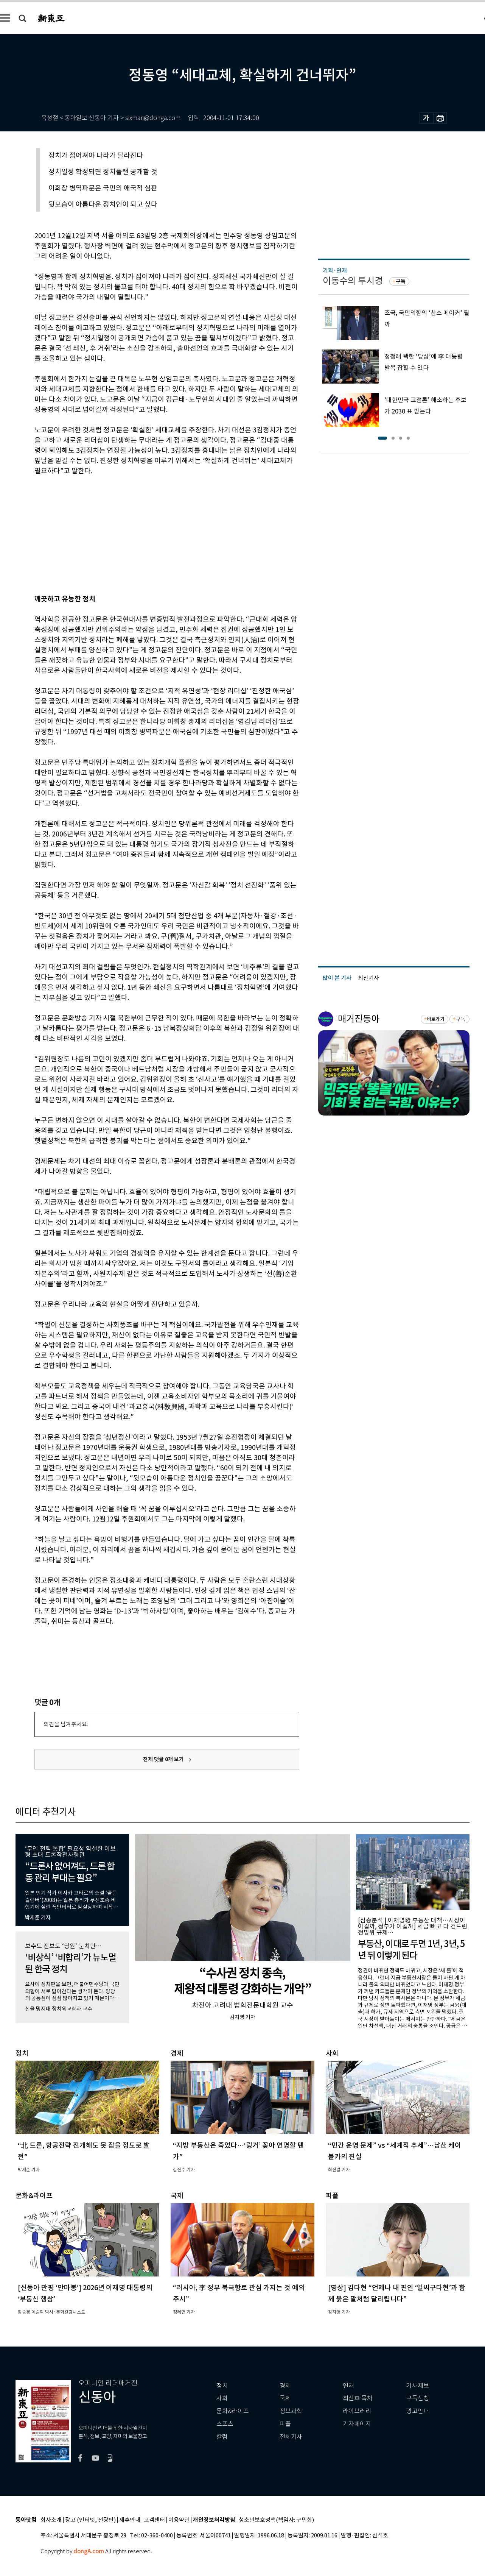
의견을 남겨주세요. (66, 1724)
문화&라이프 (232, 2411)
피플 (285, 2424)
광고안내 (417, 2411)
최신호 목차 (358, 2398)
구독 (401, 281)
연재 (348, 2385)
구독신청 (417, 2398)
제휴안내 (129, 2520)
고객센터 (154, 2520)
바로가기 (435, 1019)
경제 (285, 2385)
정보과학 (291, 2411)
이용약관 (179, 2520)
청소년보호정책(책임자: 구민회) (276, 2520)
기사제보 (417, 2385)
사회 (222, 2398)
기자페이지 (357, 2424)
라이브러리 (357, 2411)
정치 (222, 2385)
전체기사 (291, 2436)
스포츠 (224, 2424)
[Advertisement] (147, 533)
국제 (285, 2398)
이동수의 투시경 (353, 281)
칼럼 (222, 2436)
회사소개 (51, 2520)
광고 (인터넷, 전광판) (90, 2520)
